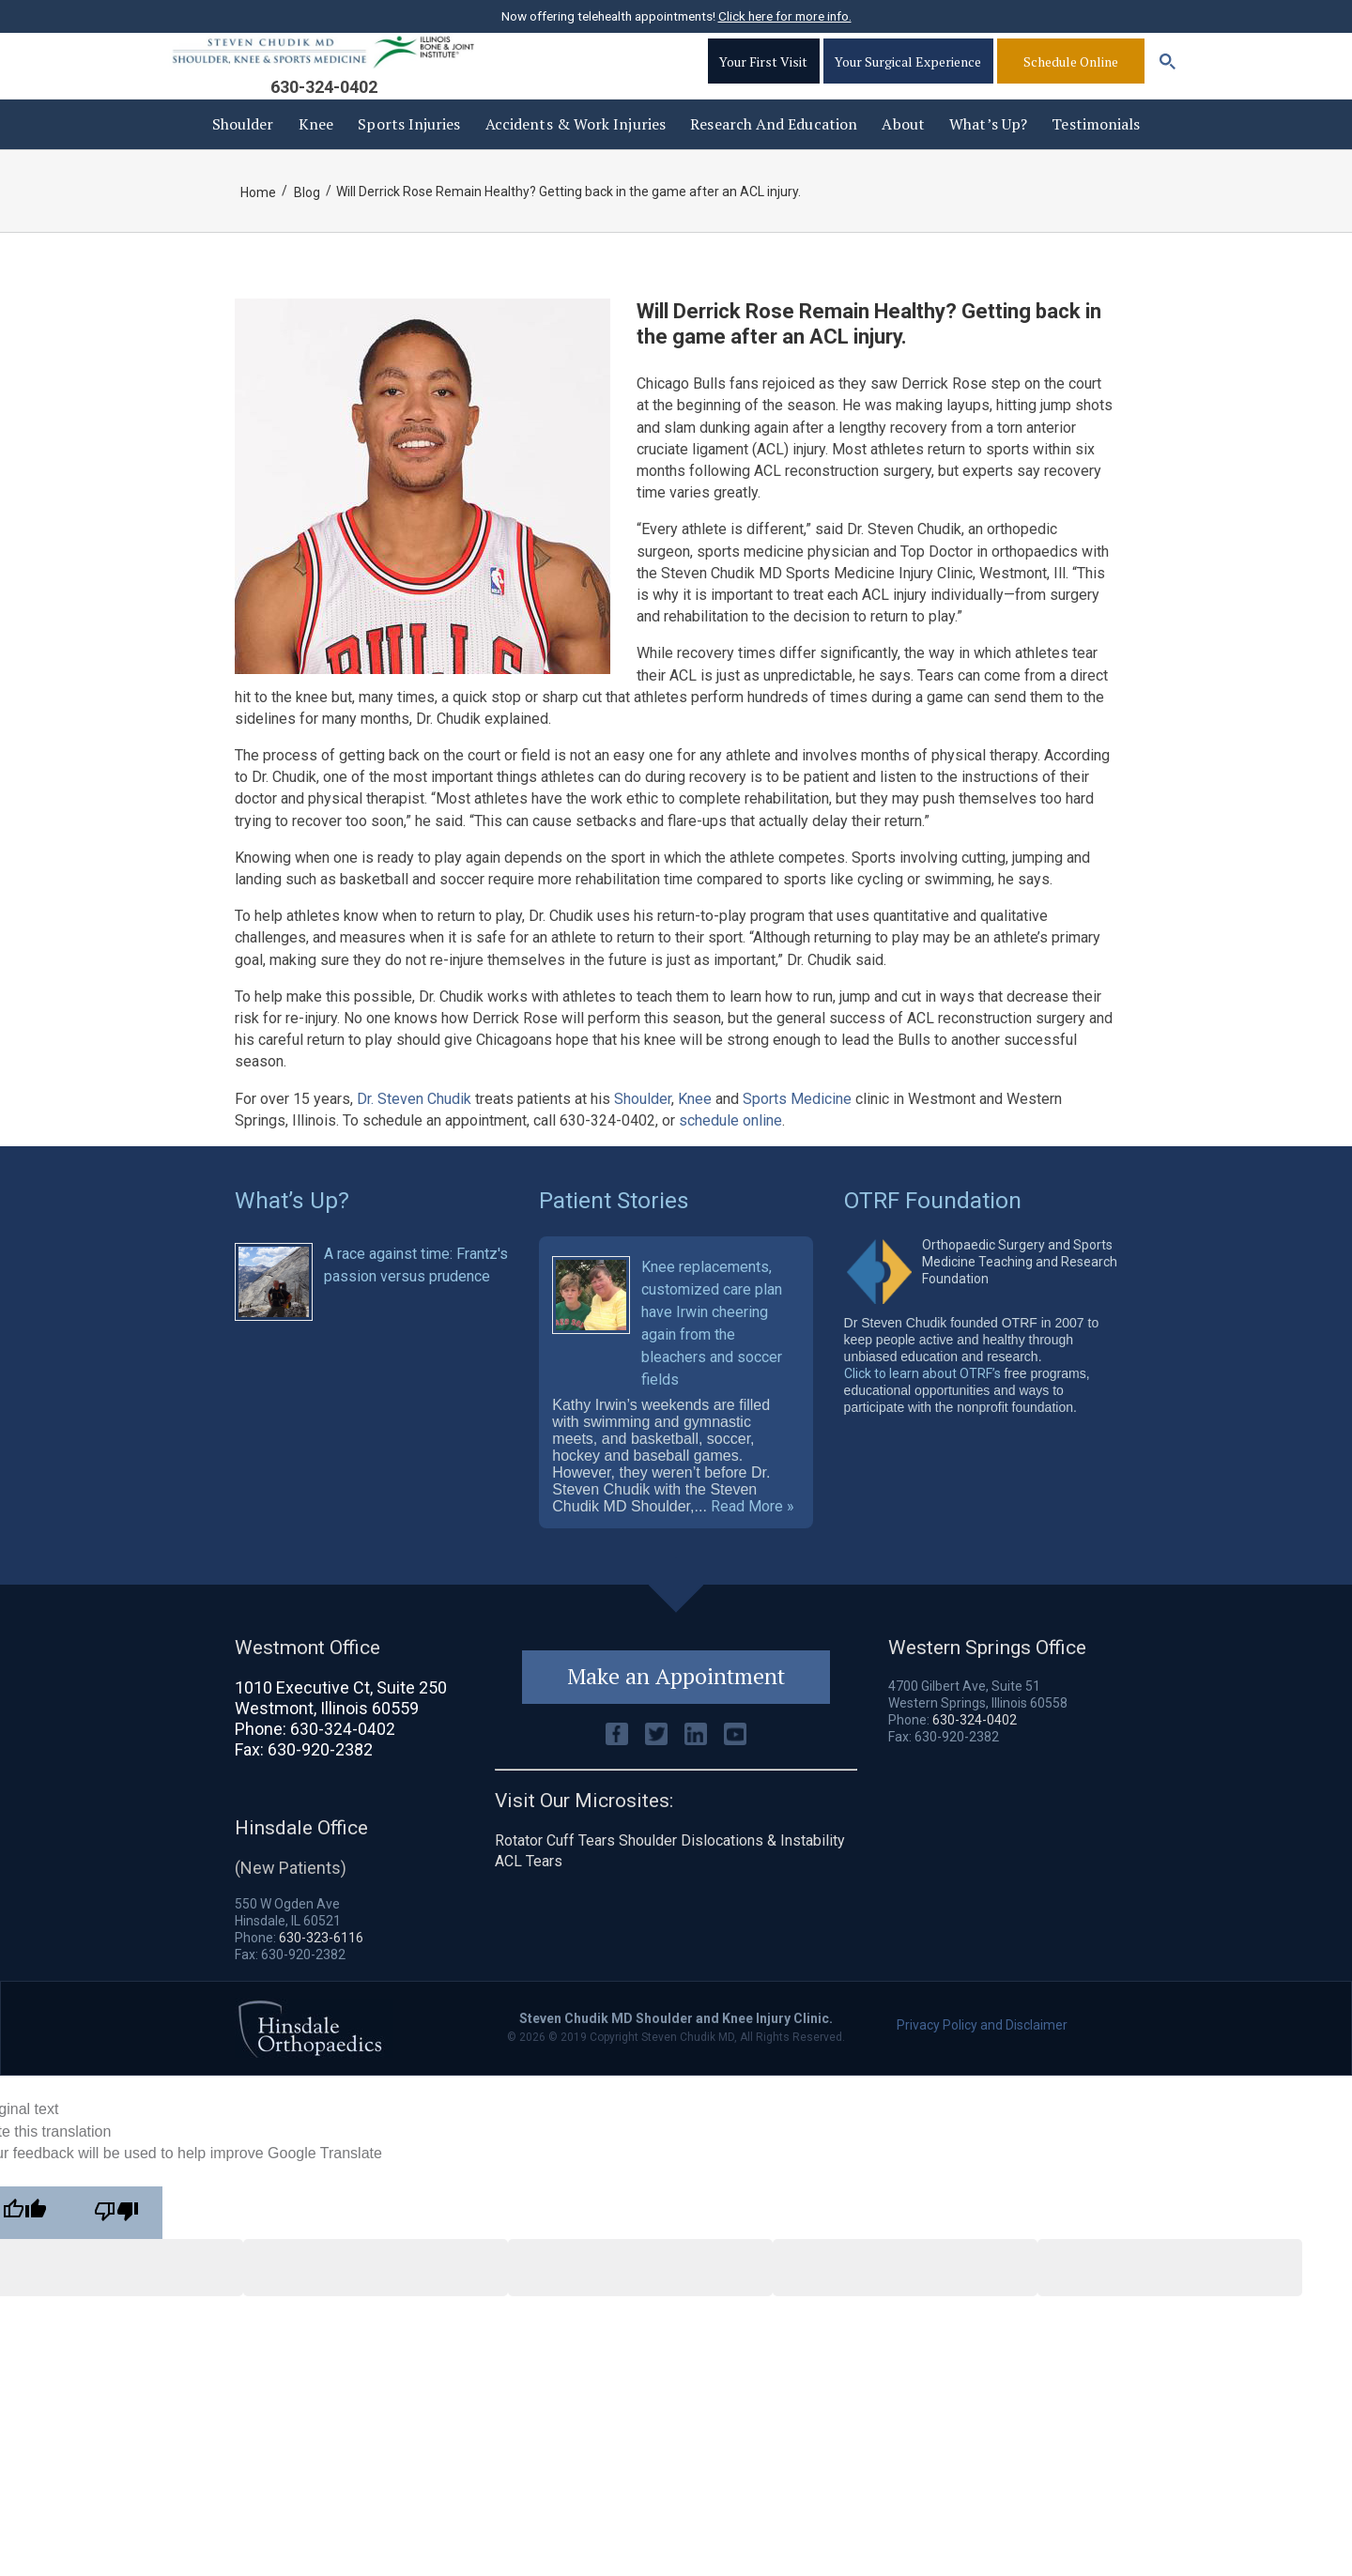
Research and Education (773, 152)
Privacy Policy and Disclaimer (982, 2061)
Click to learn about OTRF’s (922, 1399)
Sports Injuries (409, 152)
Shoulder (243, 152)
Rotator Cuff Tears (555, 1879)
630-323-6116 (321, 1974)
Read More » (752, 1543)
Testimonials (1096, 152)
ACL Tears (528, 1900)
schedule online (730, 1149)
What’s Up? (988, 152)
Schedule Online (1070, 80)
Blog (308, 220)
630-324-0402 (323, 105)
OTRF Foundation (933, 1227)
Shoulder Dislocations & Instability (732, 1879)
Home (258, 220)
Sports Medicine (797, 1127)
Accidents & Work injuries (575, 152)
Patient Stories (614, 1227)
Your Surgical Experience (907, 80)
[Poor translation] (116, 2249)
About (903, 152)
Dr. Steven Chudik (414, 1127)
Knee (316, 152)
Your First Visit (759, 80)
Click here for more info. (785, 15)
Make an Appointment (676, 1714)
